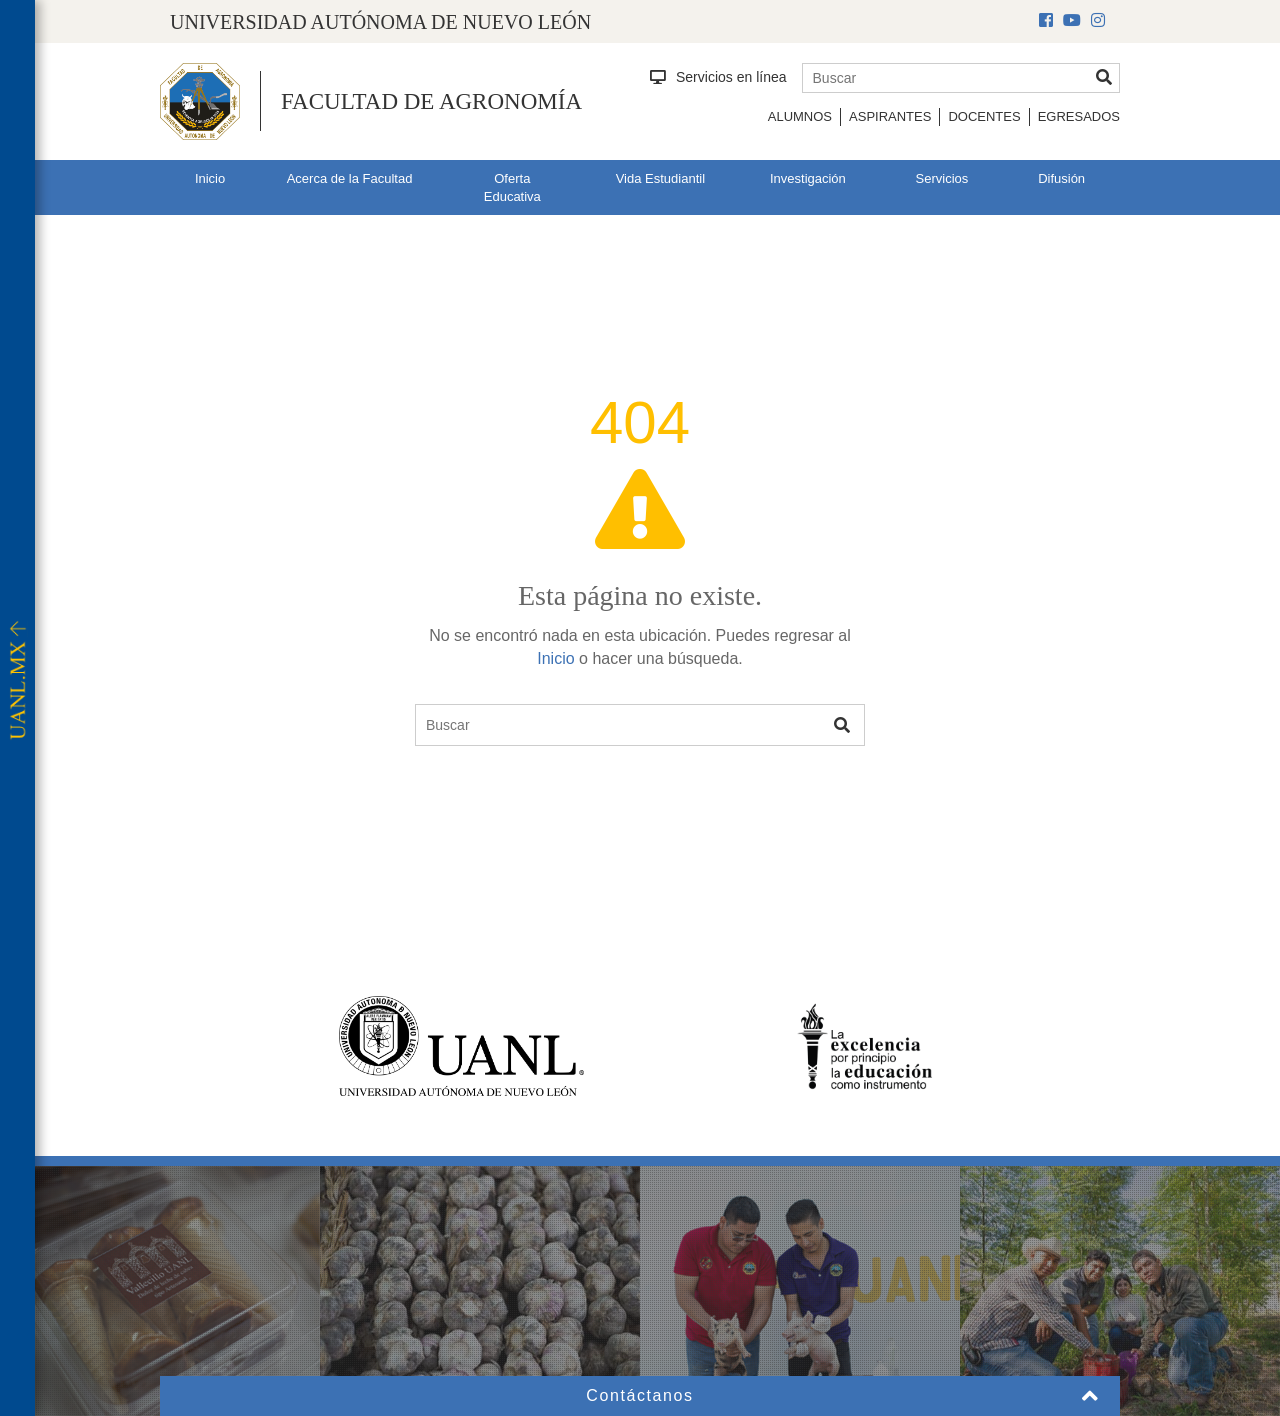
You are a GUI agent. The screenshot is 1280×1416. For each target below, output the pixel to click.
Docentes (984, 116)
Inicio (210, 178)
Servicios (942, 178)
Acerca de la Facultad (350, 178)
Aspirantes (890, 116)
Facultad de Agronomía (431, 101)
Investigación (808, 178)
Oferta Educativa (512, 188)
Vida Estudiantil (660, 178)
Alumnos (800, 116)
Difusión (1061, 178)
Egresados (1079, 116)
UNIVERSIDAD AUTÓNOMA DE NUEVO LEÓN (380, 22)
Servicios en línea (718, 77)
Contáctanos (639, 1395)
